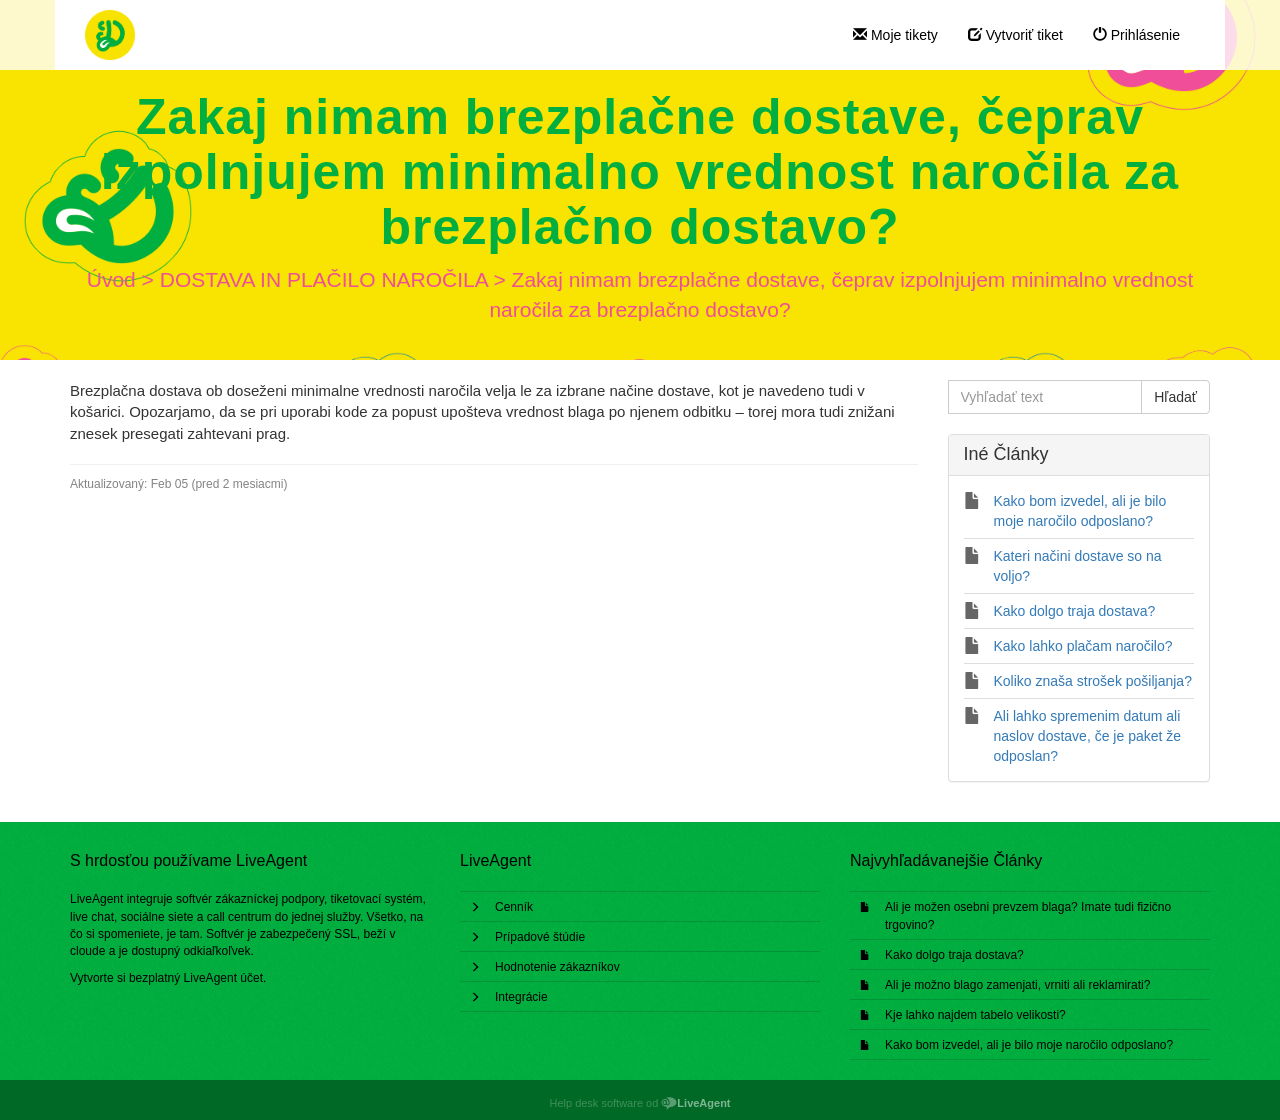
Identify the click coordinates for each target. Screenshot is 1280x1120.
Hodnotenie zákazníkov (557, 967)
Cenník (514, 907)
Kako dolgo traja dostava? (954, 955)
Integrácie (521, 997)
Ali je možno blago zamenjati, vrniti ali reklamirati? (1017, 985)
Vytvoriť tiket (1015, 35)
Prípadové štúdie (540, 937)
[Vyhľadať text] (1045, 397)
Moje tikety (895, 35)
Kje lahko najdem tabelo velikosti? (975, 1015)
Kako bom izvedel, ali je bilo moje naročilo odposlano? (1029, 1045)
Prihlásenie (1136, 35)
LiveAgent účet (223, 978)
